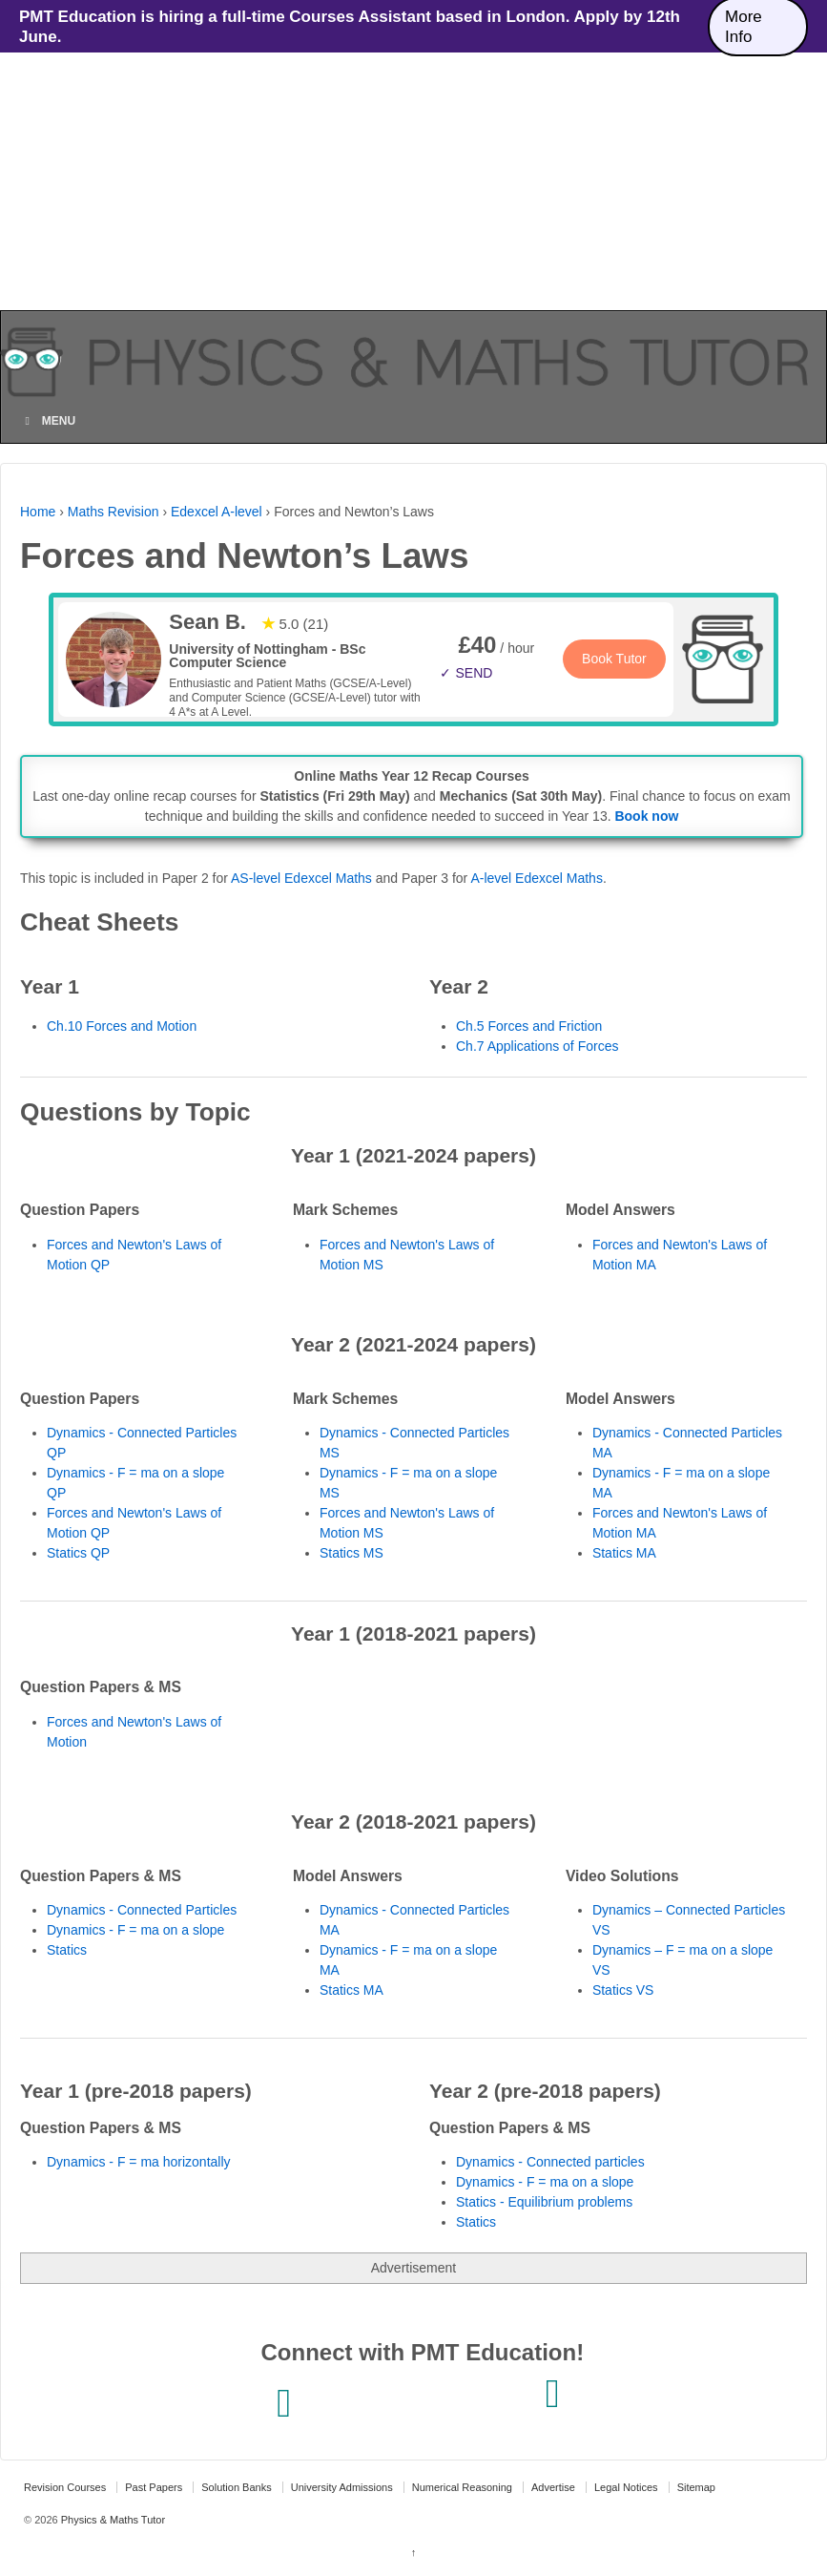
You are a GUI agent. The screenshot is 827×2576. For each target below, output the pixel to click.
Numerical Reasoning (462, 2487)
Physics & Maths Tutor (111, 2519)
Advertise (553, 2487)
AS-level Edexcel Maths (301, 878)
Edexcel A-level (216, 511)
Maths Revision (113, 511)
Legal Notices (626, 2487)
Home (37, 511)
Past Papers (153, 2487)
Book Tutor (614, 658)
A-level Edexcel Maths (536, 878)
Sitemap (696, 2487)
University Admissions (342, 2487)
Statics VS (623, 1990)
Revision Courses (65, 2487)
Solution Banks (236, 2487)
